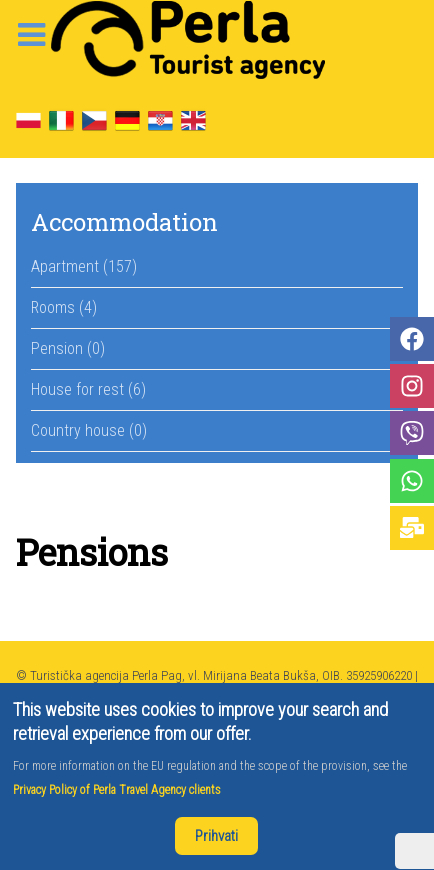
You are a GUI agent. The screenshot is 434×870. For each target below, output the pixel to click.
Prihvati (216, 836)
